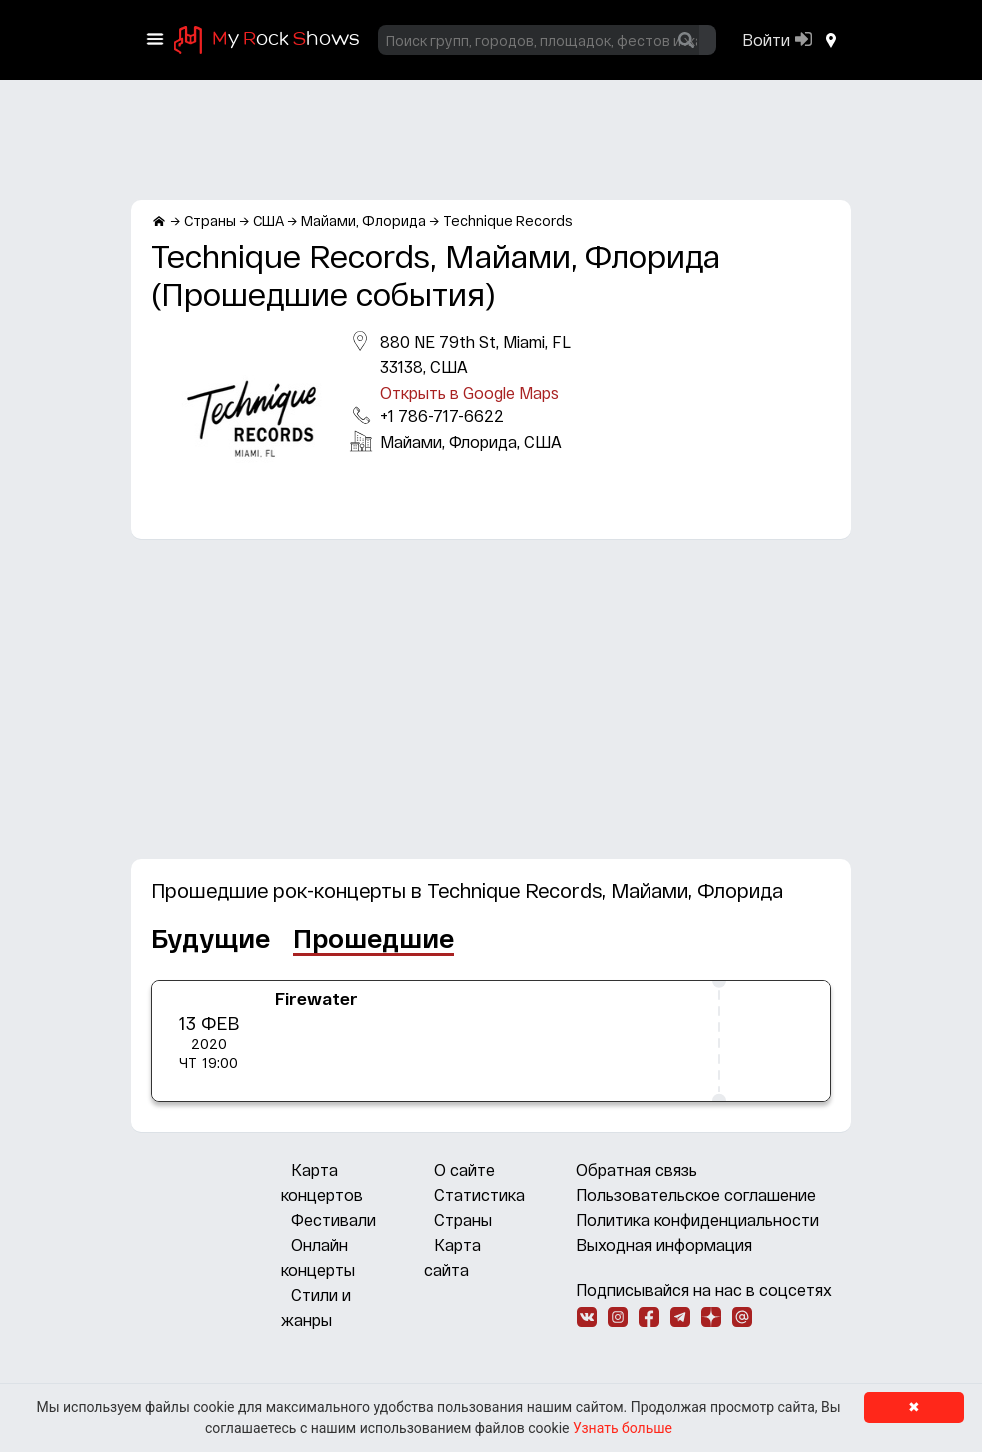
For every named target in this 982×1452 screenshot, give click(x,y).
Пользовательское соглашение (696, 1194)
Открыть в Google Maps (469, 392)
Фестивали (333, 1219)
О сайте (464, 1169)
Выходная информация (664, 1244)
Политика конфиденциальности (697, 1219)
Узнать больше (622, 1428)
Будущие (210, 937)
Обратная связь (636, 1169)
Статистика (479, 1194)
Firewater (316, 998)
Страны (463, 1219)
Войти (766, 39)
